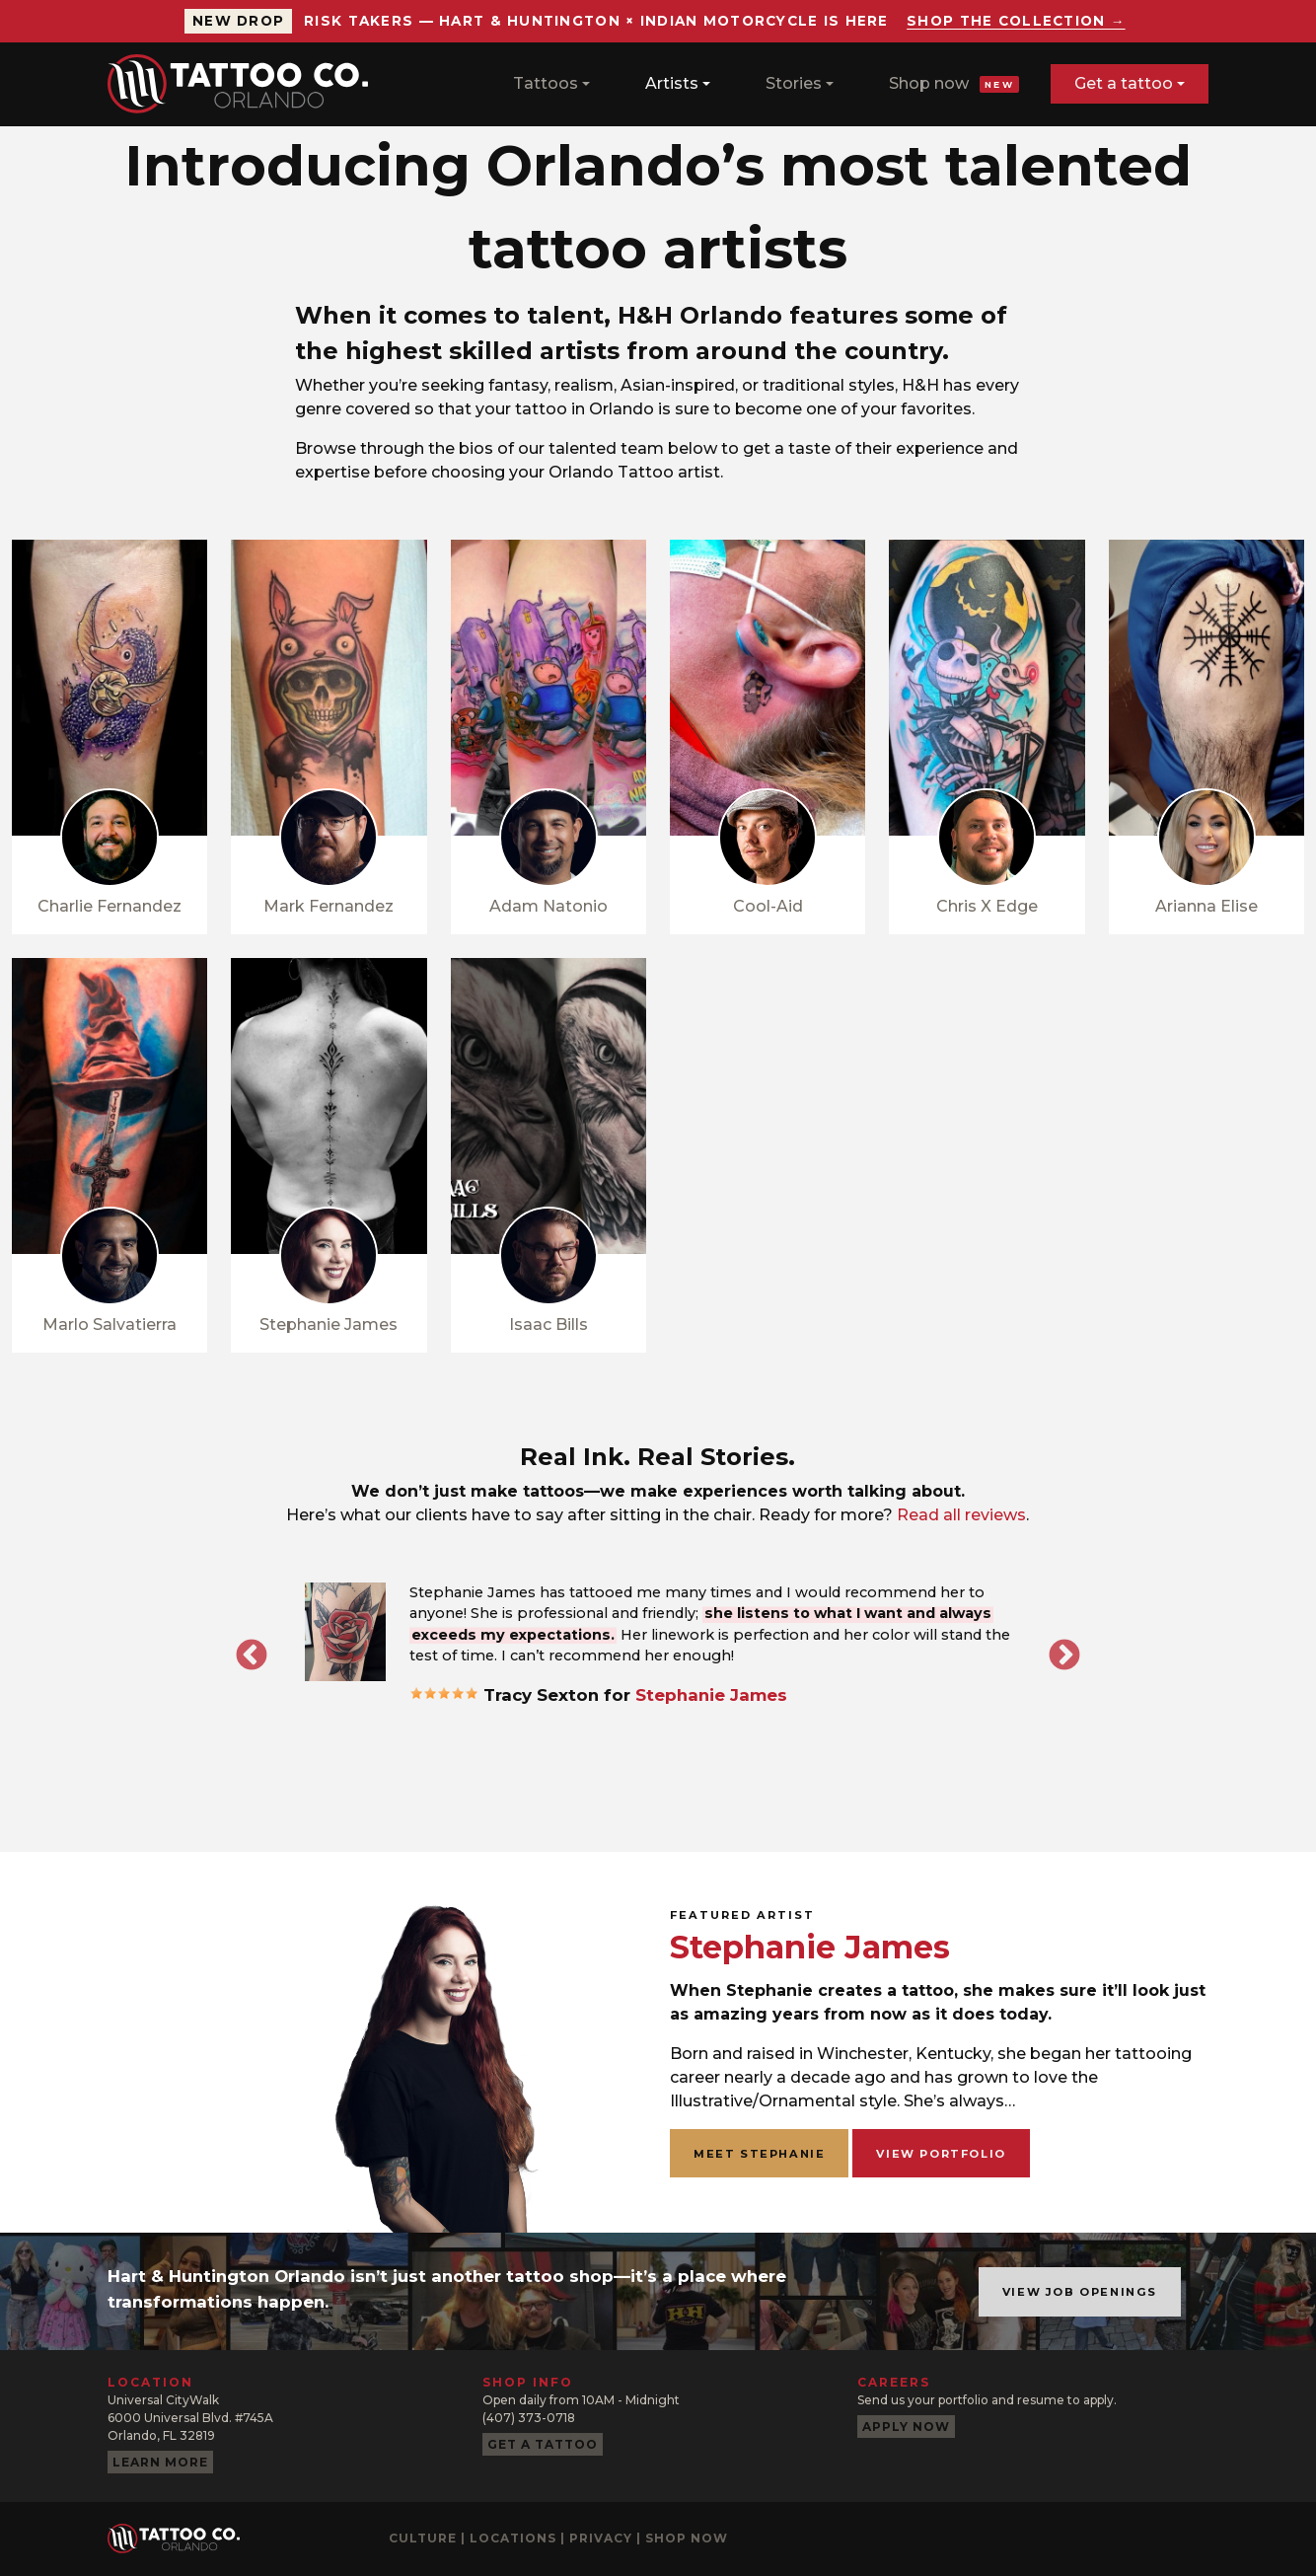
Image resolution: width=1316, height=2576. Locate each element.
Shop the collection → (1016, 21)
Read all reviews (961, 1515)
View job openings (1079, 2292)
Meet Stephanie (759, 2154)
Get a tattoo (1123, 83)
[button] (345, 1631)
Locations (513, 2538)
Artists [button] (671, 83)
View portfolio (940, 2154)
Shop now (954, 83)
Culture (423, 2538)
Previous (251, 1656)
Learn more (160, 2462)
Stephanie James (711, 1695)
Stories (794, 83)
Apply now (906, 2426)
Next (1064, 1656)
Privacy (600, 2538)
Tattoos (545, 83)
